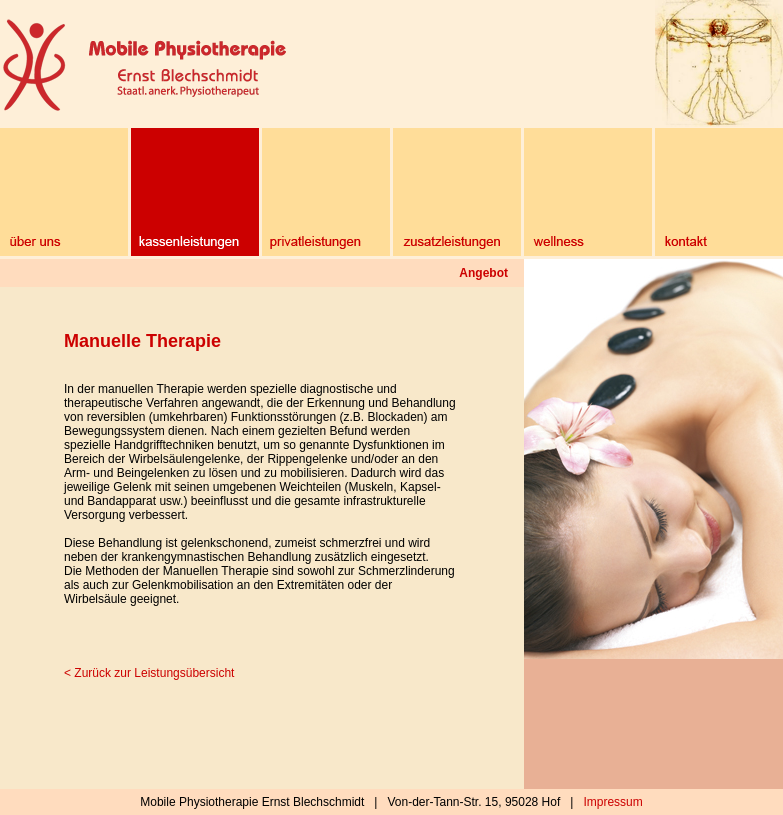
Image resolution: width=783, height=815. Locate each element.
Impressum (612, 802)
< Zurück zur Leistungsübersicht (149, 673)
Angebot (483, 273)
